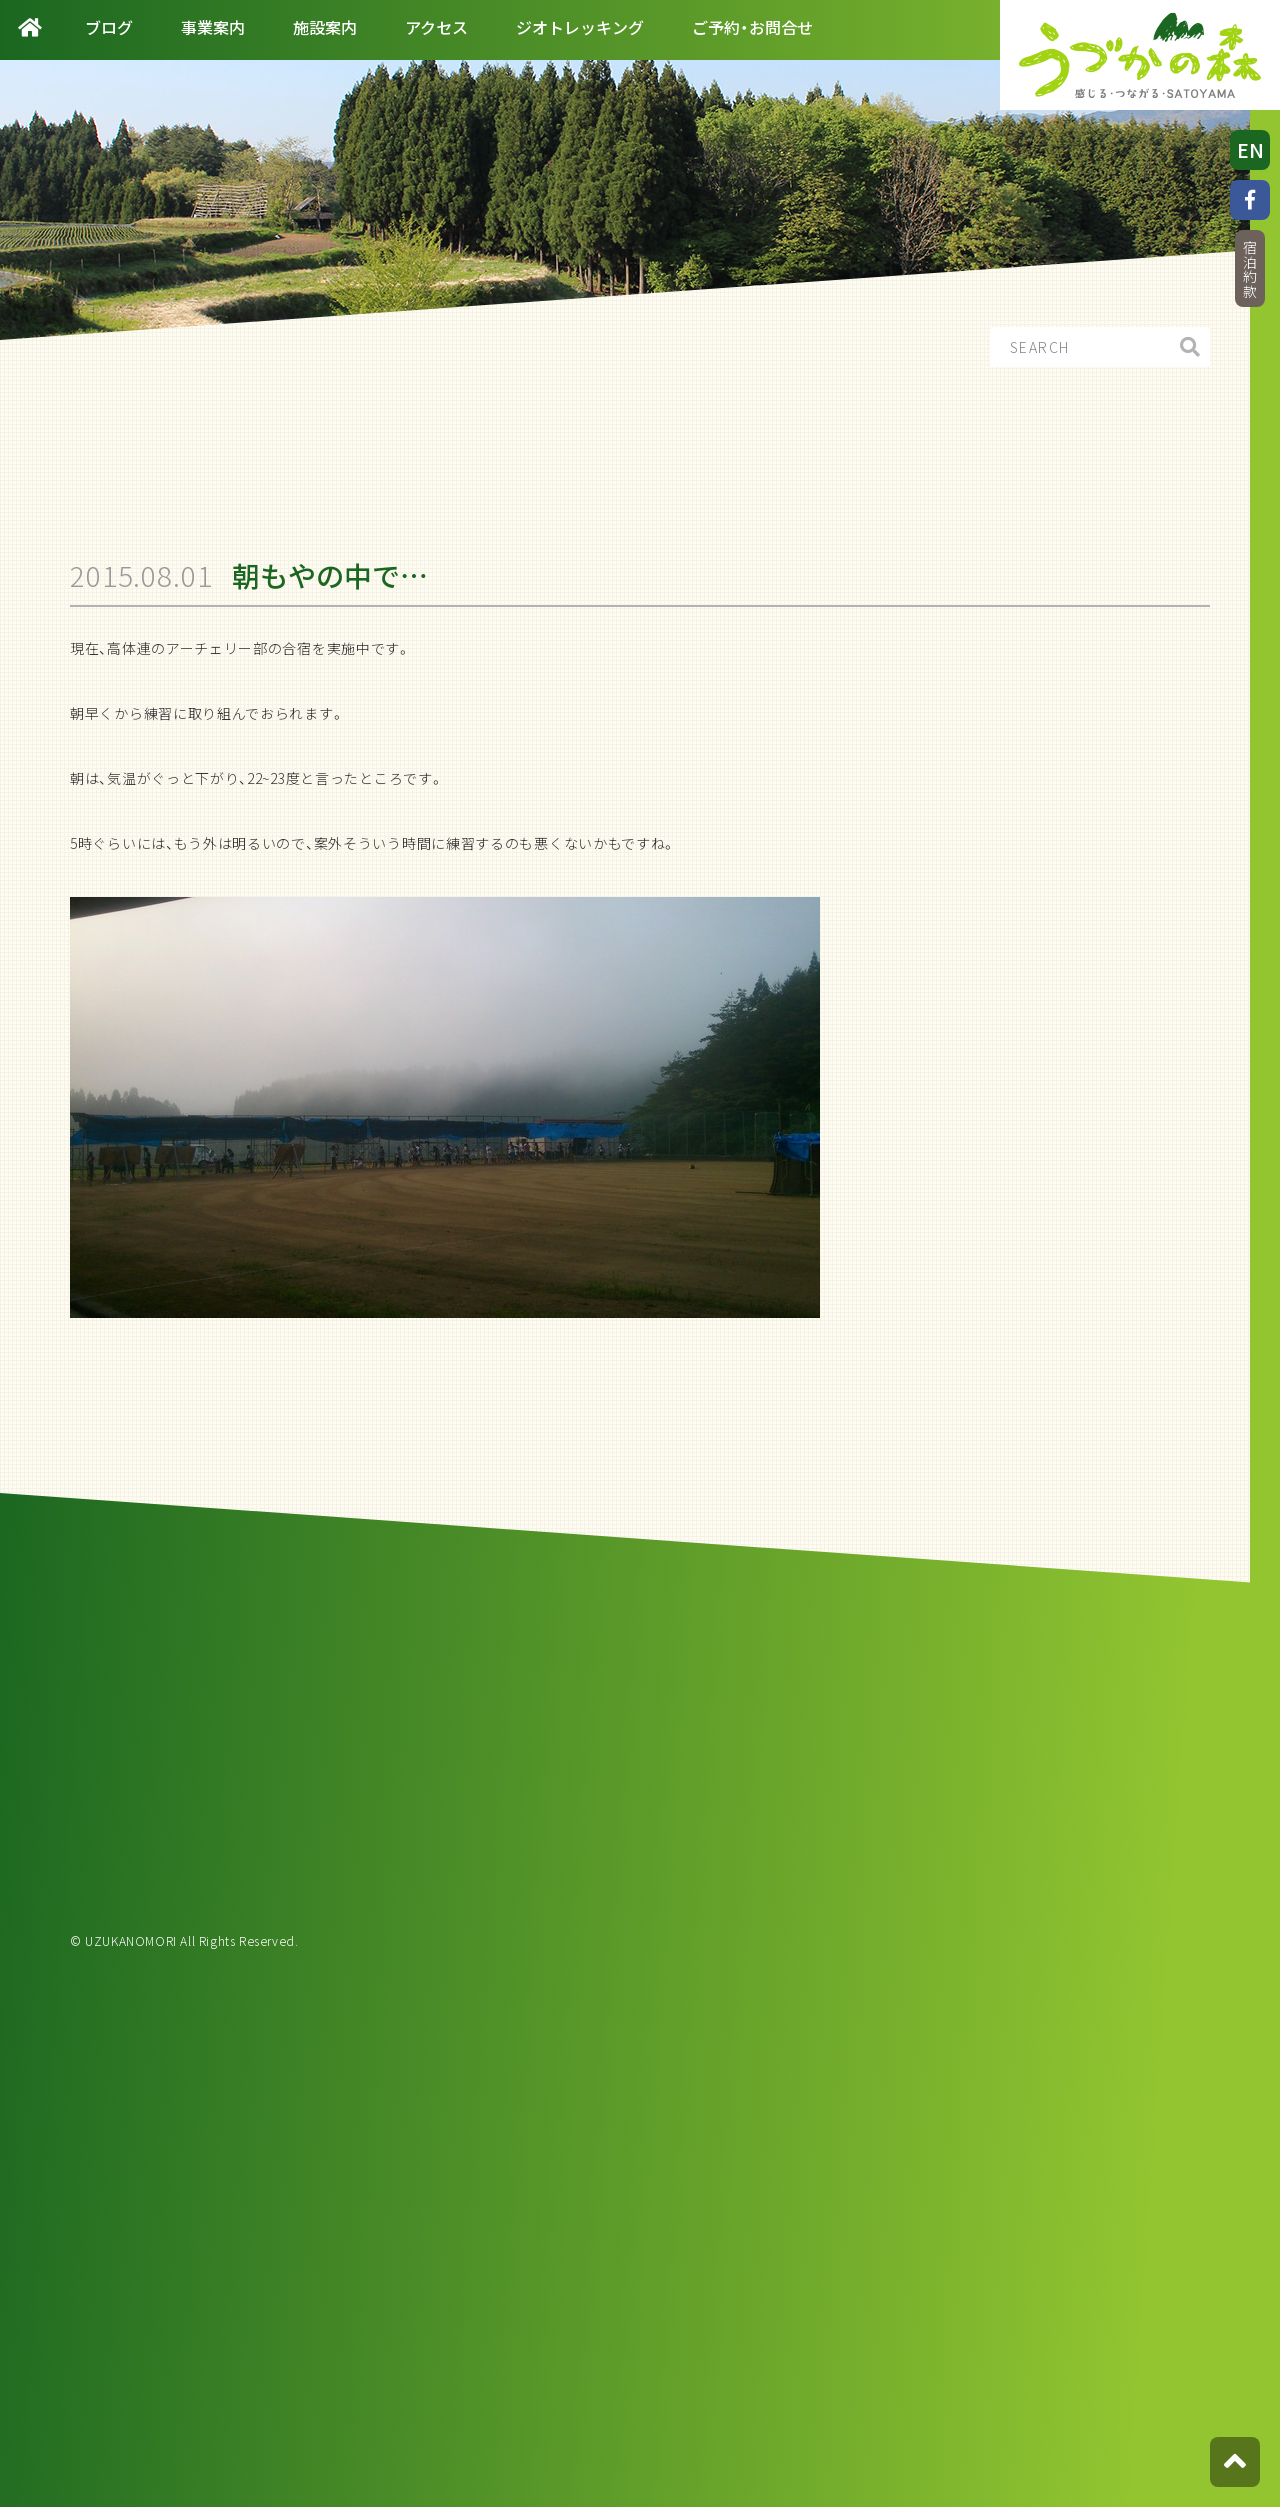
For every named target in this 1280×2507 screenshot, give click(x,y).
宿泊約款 (1250, 269)
